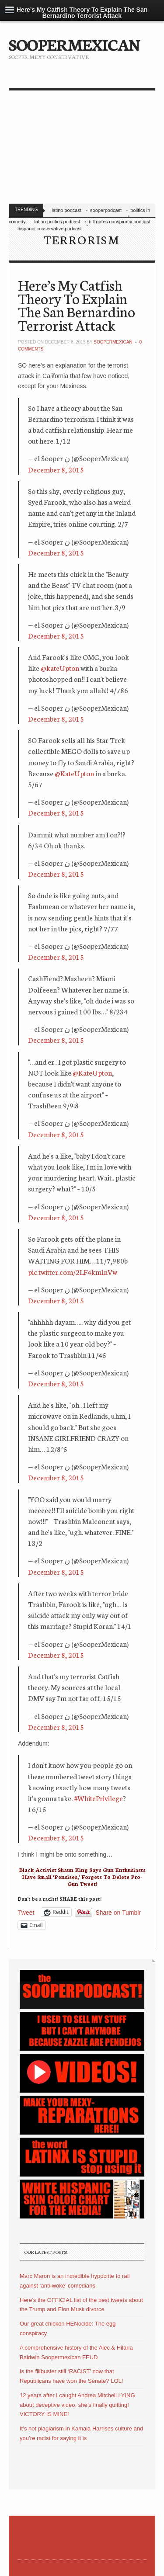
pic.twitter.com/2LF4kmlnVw (72, 1272)
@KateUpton (74, 773)
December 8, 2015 (56, 469)
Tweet (26, 1912)
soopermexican (113, 342)
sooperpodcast (106, 210)
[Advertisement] (82, 149)
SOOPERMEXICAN (74, 44)
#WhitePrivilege (98, 1798)
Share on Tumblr (118, 1912)
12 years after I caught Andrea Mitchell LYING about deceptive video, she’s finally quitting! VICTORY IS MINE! (77, 2405)
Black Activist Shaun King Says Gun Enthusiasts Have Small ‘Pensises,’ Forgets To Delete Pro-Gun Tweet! (82, 1876)
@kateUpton (60, 668)
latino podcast (66, 210)
